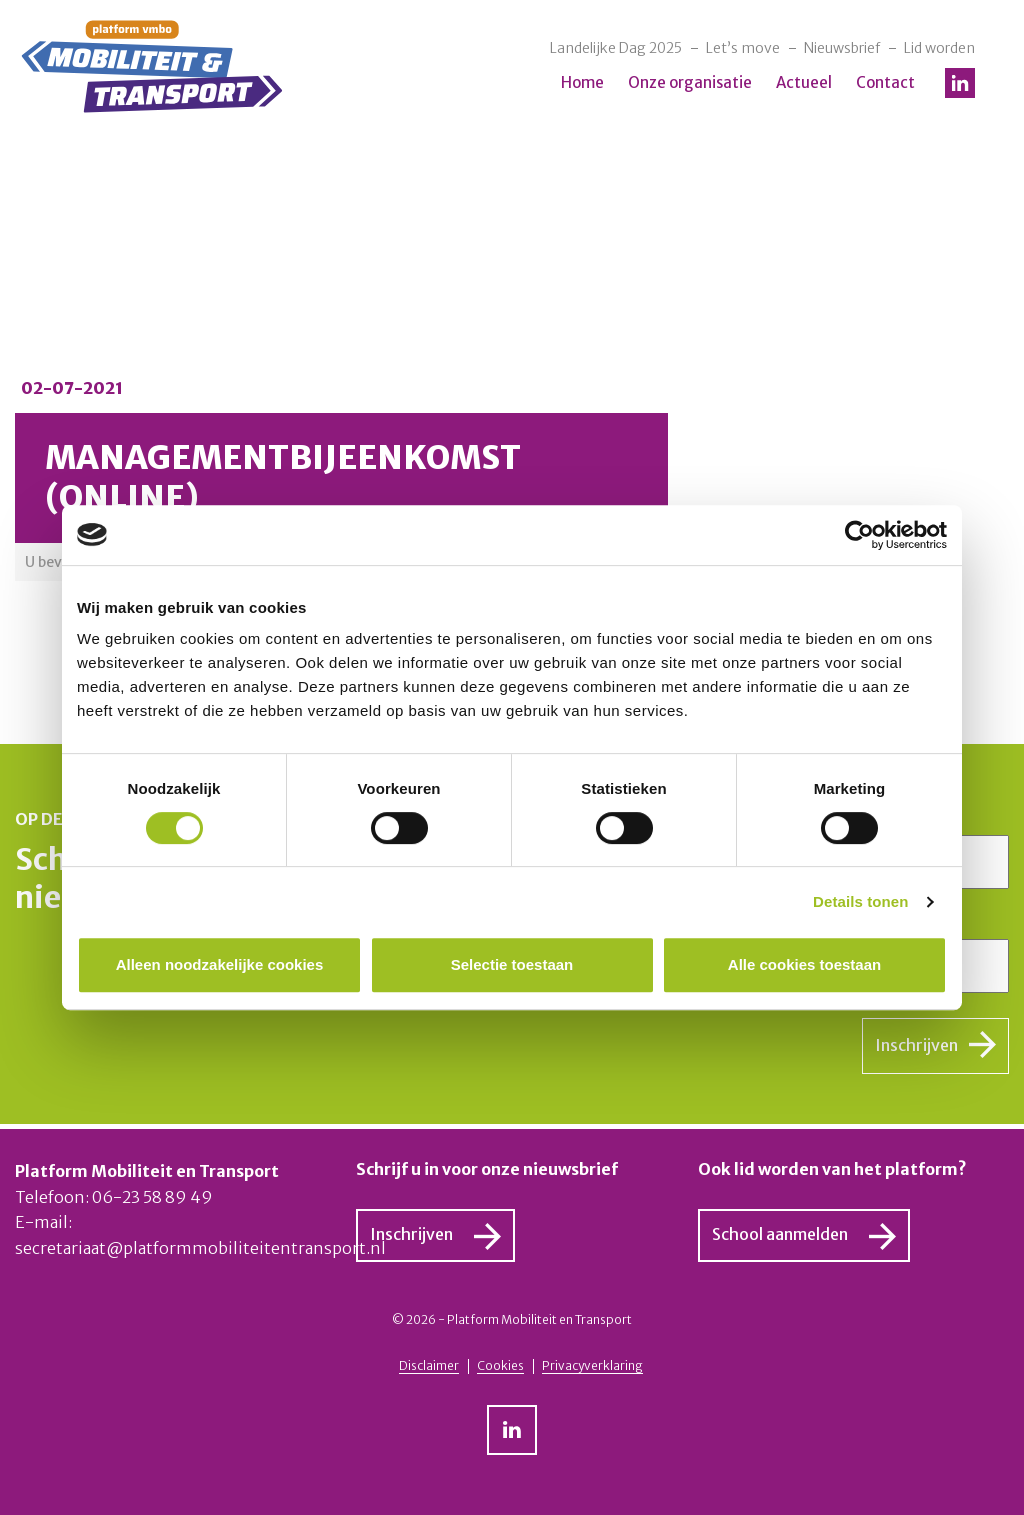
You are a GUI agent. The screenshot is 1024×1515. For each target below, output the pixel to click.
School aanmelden (780, 1234)
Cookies (500, 1365)
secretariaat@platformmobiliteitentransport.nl (200, 1248)
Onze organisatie (690, 82)
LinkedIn (960, 83)
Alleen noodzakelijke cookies (220, 964)
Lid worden (939, 48)
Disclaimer (429, 1365)
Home (582, 82)
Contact (885, 82)
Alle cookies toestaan (804, 964)
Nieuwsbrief (842, 48)
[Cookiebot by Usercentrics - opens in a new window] (859, 535)
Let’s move (743, 48)
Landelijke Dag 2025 (616, 48)
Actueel (804, 82)
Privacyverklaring (592, 1365)
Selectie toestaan (512, 964)
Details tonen (860, 901)
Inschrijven (916, 1045)
